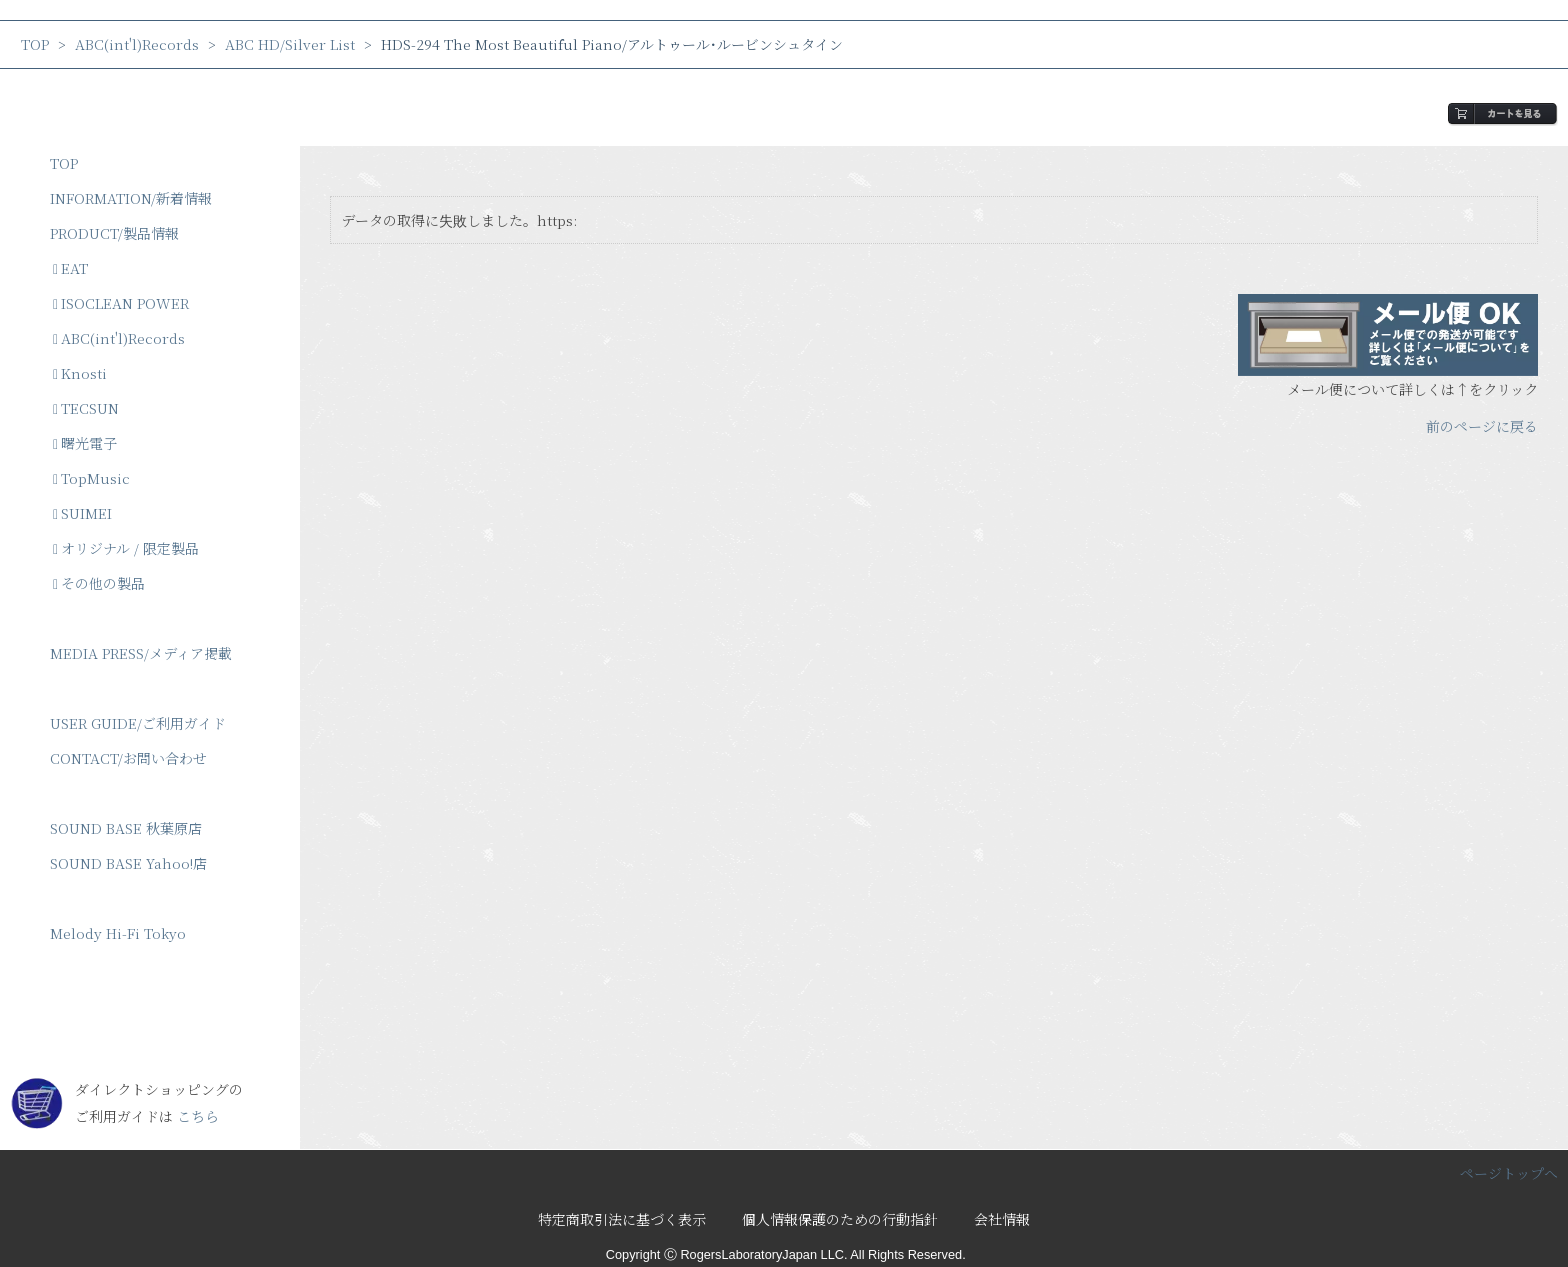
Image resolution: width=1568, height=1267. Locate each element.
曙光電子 (85, 443)
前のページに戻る (1482, 426)
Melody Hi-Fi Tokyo (118, 933)
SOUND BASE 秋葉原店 (126, 828)
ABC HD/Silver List (290, 44)
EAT (70, 268)
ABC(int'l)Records (137, 44)
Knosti (80, 373)
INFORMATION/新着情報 (131, 198)
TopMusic (91, 478)
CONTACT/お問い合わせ (128, 758)
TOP (35, 44)
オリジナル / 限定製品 (126, 548)
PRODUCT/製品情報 (114, 233)
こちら (198, 1116)
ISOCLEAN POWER (121, 303)
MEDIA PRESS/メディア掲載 (141, 653)
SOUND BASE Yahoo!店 (128, 863)
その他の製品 (99, 583)
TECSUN (86, 408)
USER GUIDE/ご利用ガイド (138, 723)
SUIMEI (82, 513)
